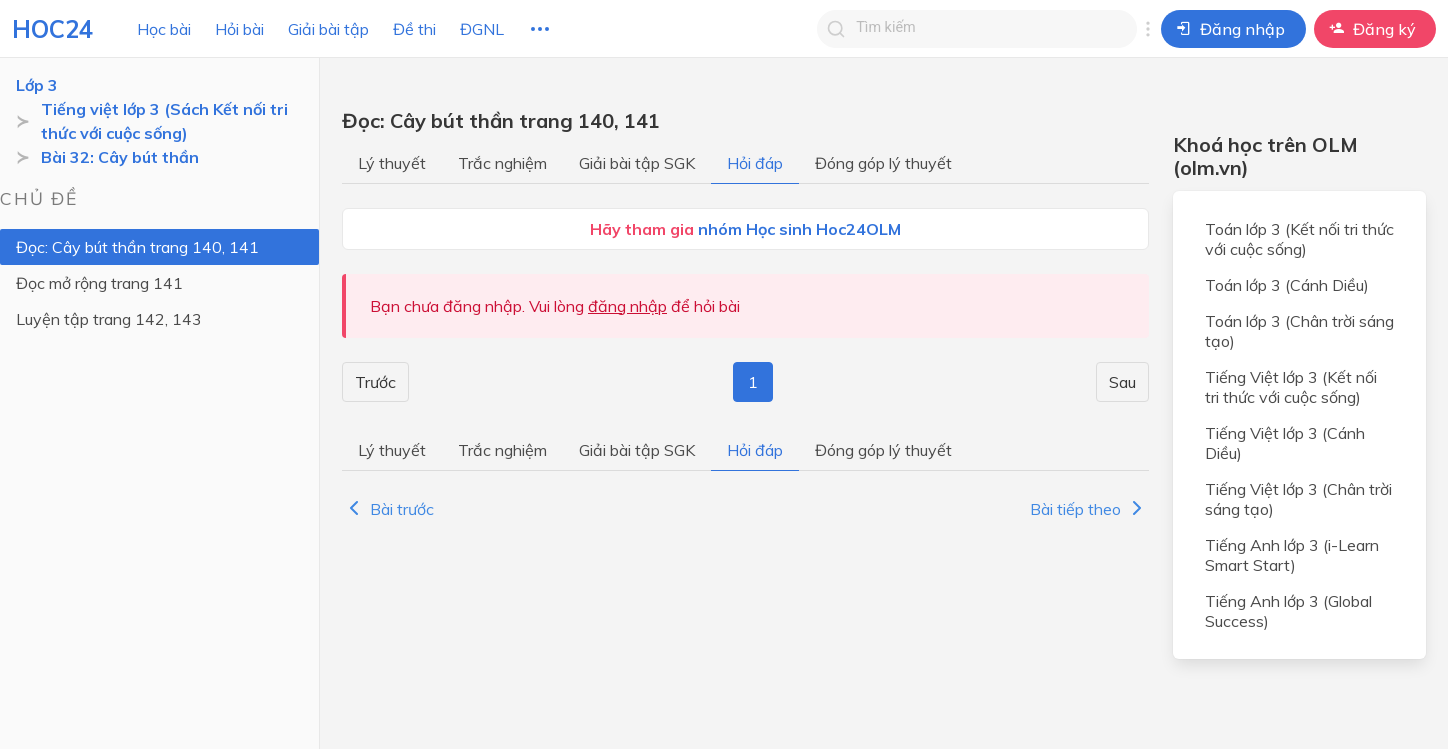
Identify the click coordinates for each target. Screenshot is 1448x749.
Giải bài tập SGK (637, 163)
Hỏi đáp (755, 163)
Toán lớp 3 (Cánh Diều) (1287, 285)
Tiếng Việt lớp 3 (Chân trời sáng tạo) (1298, 499)
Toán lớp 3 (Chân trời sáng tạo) (1299, 331)
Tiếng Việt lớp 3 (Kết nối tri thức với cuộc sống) (1291, 387)
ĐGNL (482, 29)
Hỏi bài (239, 29)
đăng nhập (627, 306)
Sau (1122, 382)
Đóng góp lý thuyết (883, 163)
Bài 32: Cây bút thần (120, 157)
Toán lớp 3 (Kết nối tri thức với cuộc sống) (1299, 239)
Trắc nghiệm (502, 163)
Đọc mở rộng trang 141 (99, 283)
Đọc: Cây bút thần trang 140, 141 (137, 247)
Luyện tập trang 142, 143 (109, 319)
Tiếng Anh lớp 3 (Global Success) (1288, 611)
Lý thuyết (392, 163)
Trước (375, 382)
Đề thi (414, 29)
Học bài (164, 29)
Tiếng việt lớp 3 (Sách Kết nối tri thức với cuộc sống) (164, 121)
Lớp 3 (37, 85)
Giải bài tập (328, 29)
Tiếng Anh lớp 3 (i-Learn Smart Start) (1292, 555)
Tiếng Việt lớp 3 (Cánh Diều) (1285, 443)
